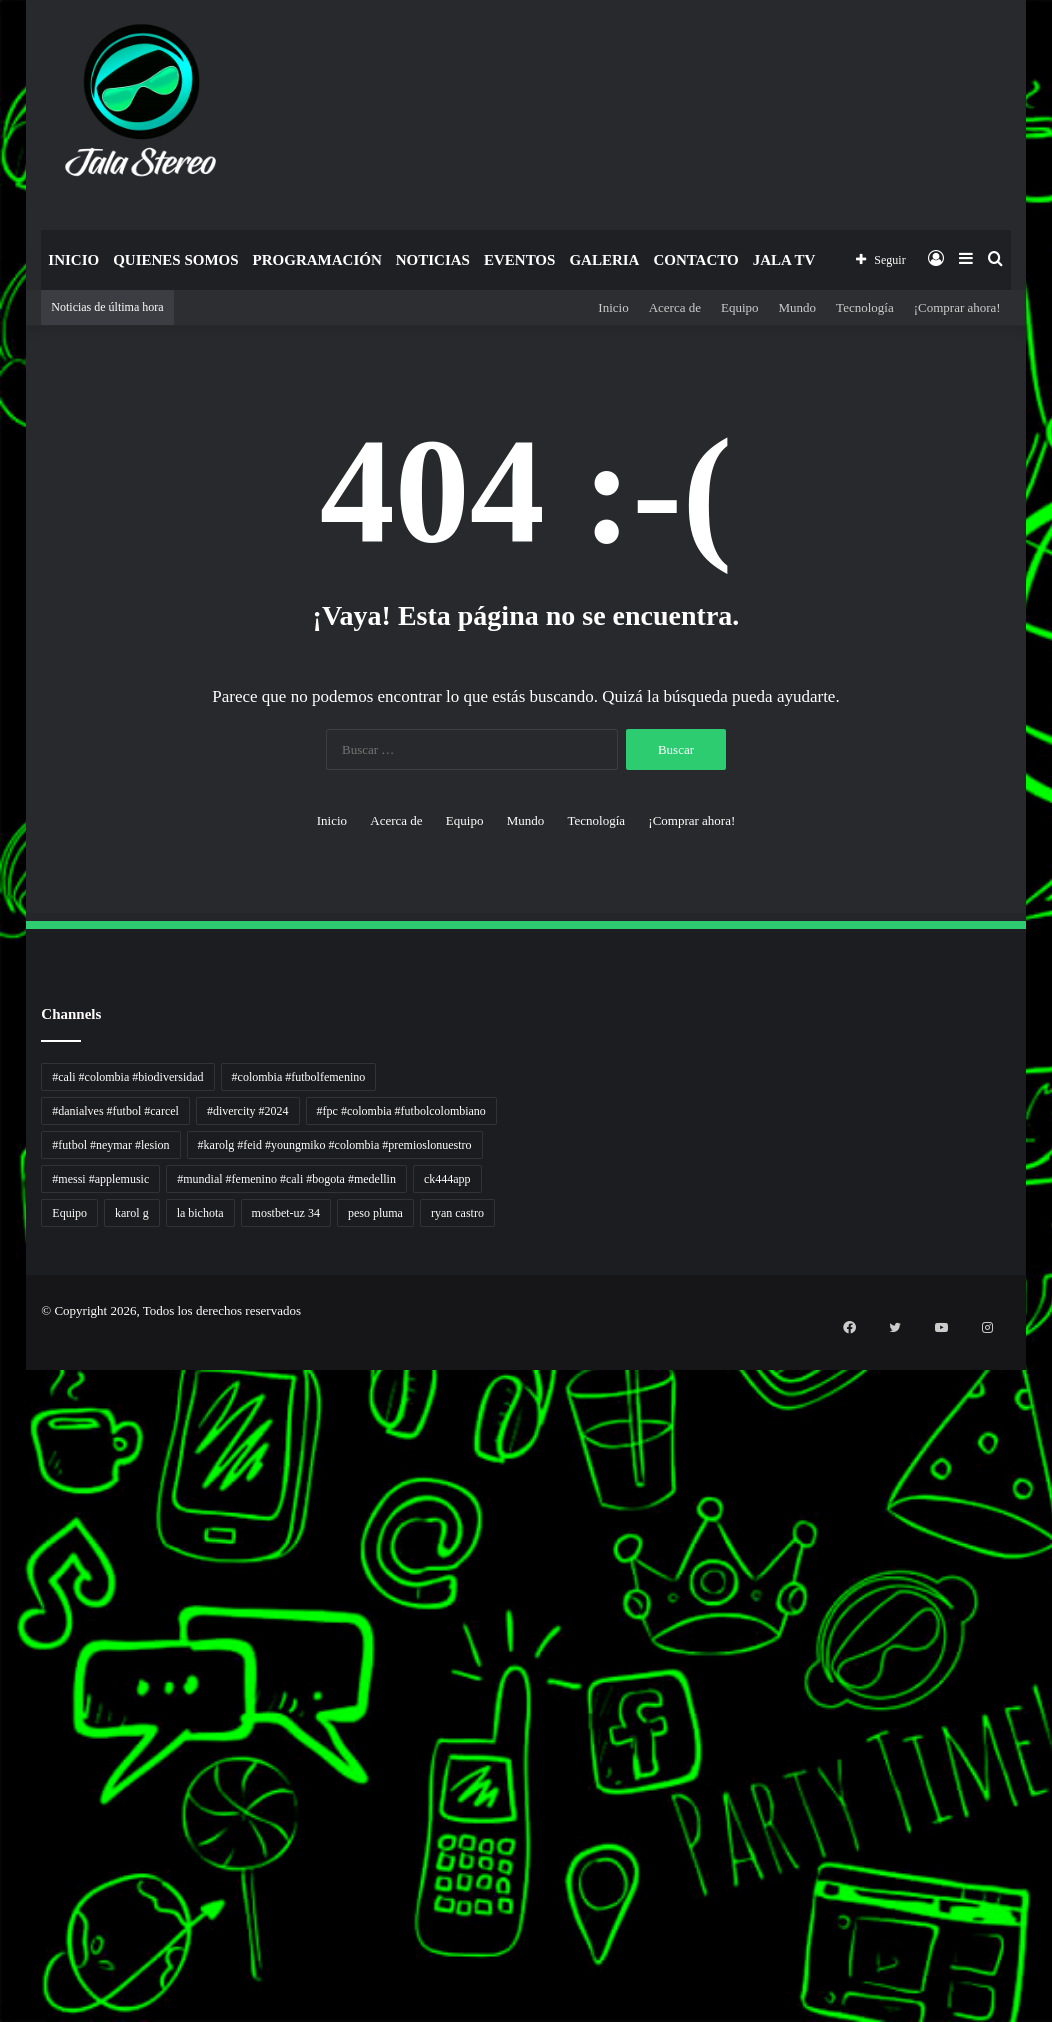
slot (1, 1539)
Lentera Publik (4, 1635)
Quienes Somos (175, 260)
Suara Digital (3, 1695)
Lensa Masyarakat (5, 1491)
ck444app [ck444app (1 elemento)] (447, 1179)
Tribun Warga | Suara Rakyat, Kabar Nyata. (11, 1479)
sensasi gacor (3, 1887)
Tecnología (865, 307)
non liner (2, 1371)
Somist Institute (4, 1791)
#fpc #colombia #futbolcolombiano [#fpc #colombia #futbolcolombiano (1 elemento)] (401, 1111)
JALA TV (784, 260)
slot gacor (2, 1731)
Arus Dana (3, 1611)
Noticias (433, 260)
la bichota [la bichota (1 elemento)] (200, 1213)
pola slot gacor (4, 1971)
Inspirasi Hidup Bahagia (6, 1431)
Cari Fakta (3, 1803)
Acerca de (675, 307)
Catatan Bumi (3, 1647)
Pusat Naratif (3, 1719)
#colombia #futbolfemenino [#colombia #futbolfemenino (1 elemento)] (299, 1077)
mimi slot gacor (4, 1983)
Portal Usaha (3, 1863)
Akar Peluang (3, 1551)
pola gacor (3, 1899)
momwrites (3, 1347)
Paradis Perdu (3, 1755)
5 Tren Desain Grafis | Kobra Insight (9, 1443)
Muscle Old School (5, 1515)
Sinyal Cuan (3, 1563)
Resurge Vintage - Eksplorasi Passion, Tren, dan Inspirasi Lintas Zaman (19, 1455)
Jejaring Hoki (3, 1575)
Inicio (73, 260)
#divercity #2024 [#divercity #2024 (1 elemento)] (248, 1111)
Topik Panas (3, 1827)
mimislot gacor (4, 1911)
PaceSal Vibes (4, 1419)
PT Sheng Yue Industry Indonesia (9, 1395)
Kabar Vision (3, 1683)
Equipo (740, 307)
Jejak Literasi (3, 1707)
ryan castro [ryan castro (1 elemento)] (457, 1213)
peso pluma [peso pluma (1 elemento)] (375, 1213)
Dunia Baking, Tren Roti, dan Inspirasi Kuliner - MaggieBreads (17, 1467)
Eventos (519, 260)
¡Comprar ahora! (957, 307)
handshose (3, 1359)
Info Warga (3, 1659)
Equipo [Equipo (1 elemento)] (69, 1213)
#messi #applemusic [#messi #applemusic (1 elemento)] (100, 1179)
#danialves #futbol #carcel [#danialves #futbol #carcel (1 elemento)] (115, 1111)
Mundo (798, 307)
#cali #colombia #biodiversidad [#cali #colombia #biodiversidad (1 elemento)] (127, 1077)
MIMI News (3, 1815)
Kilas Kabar (3, 1851)
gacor (1, 1527)
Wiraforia (2, 1623)
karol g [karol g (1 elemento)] (132, 1213)
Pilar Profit (3, 1599)
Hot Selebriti (3, 1839)
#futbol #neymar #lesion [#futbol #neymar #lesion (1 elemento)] (110, 1145)
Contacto (695, 260)
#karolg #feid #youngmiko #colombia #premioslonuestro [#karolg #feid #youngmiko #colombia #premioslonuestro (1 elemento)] (335, 1145)
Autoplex (2, 1383)
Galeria (604, 260)
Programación (317, 260)
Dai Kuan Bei (3, 1779)
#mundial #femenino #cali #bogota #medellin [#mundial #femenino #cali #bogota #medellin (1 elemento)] (286, 1179)
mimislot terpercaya (5, 1947)
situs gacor (3, 1875)
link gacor (2, 2019)
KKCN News (3, 1767)
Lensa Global (3, 1503)
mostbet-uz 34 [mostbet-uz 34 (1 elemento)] (286, 1213)
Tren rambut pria (4, 1407)
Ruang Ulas (3, 1671)
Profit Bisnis (3, 1587)
